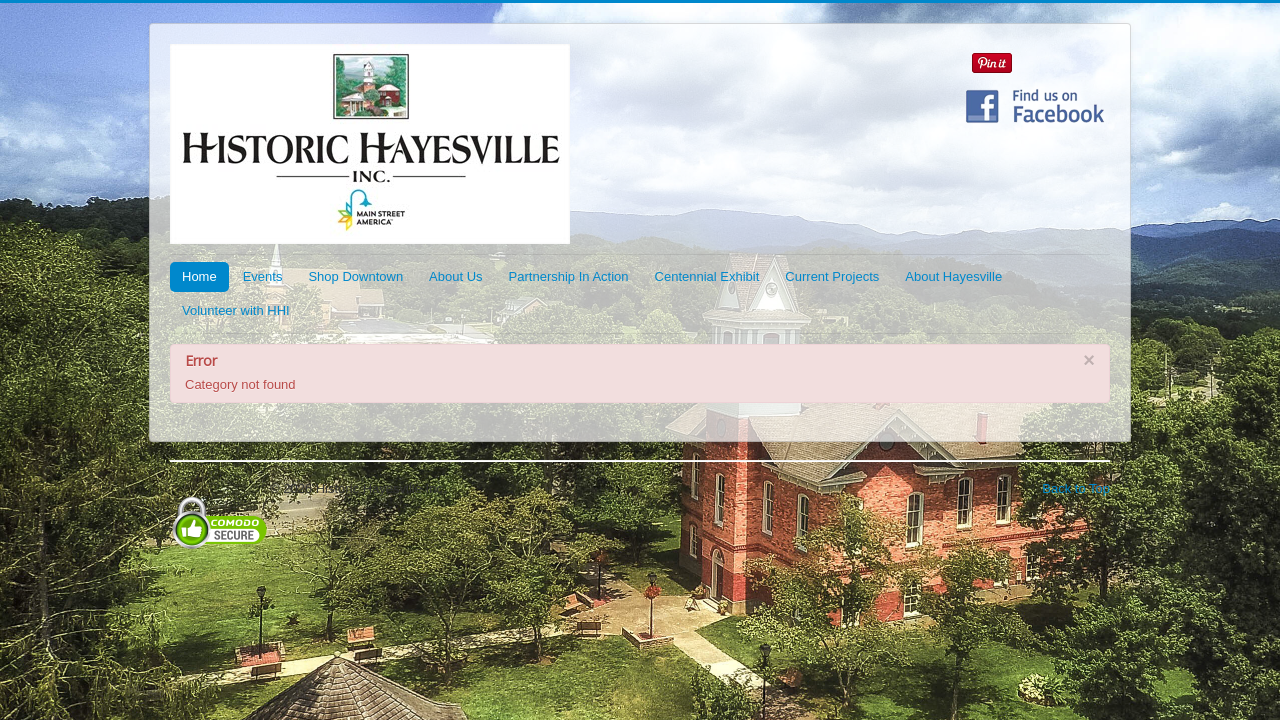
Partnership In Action (569, 276)
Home (199, 276)
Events (263, 276)
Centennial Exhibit (707, 276)
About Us (455, 276)
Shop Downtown (355, 276)
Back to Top (1076, 488)
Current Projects (832, 276)
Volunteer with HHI (236, 310)
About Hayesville (953, 276)
